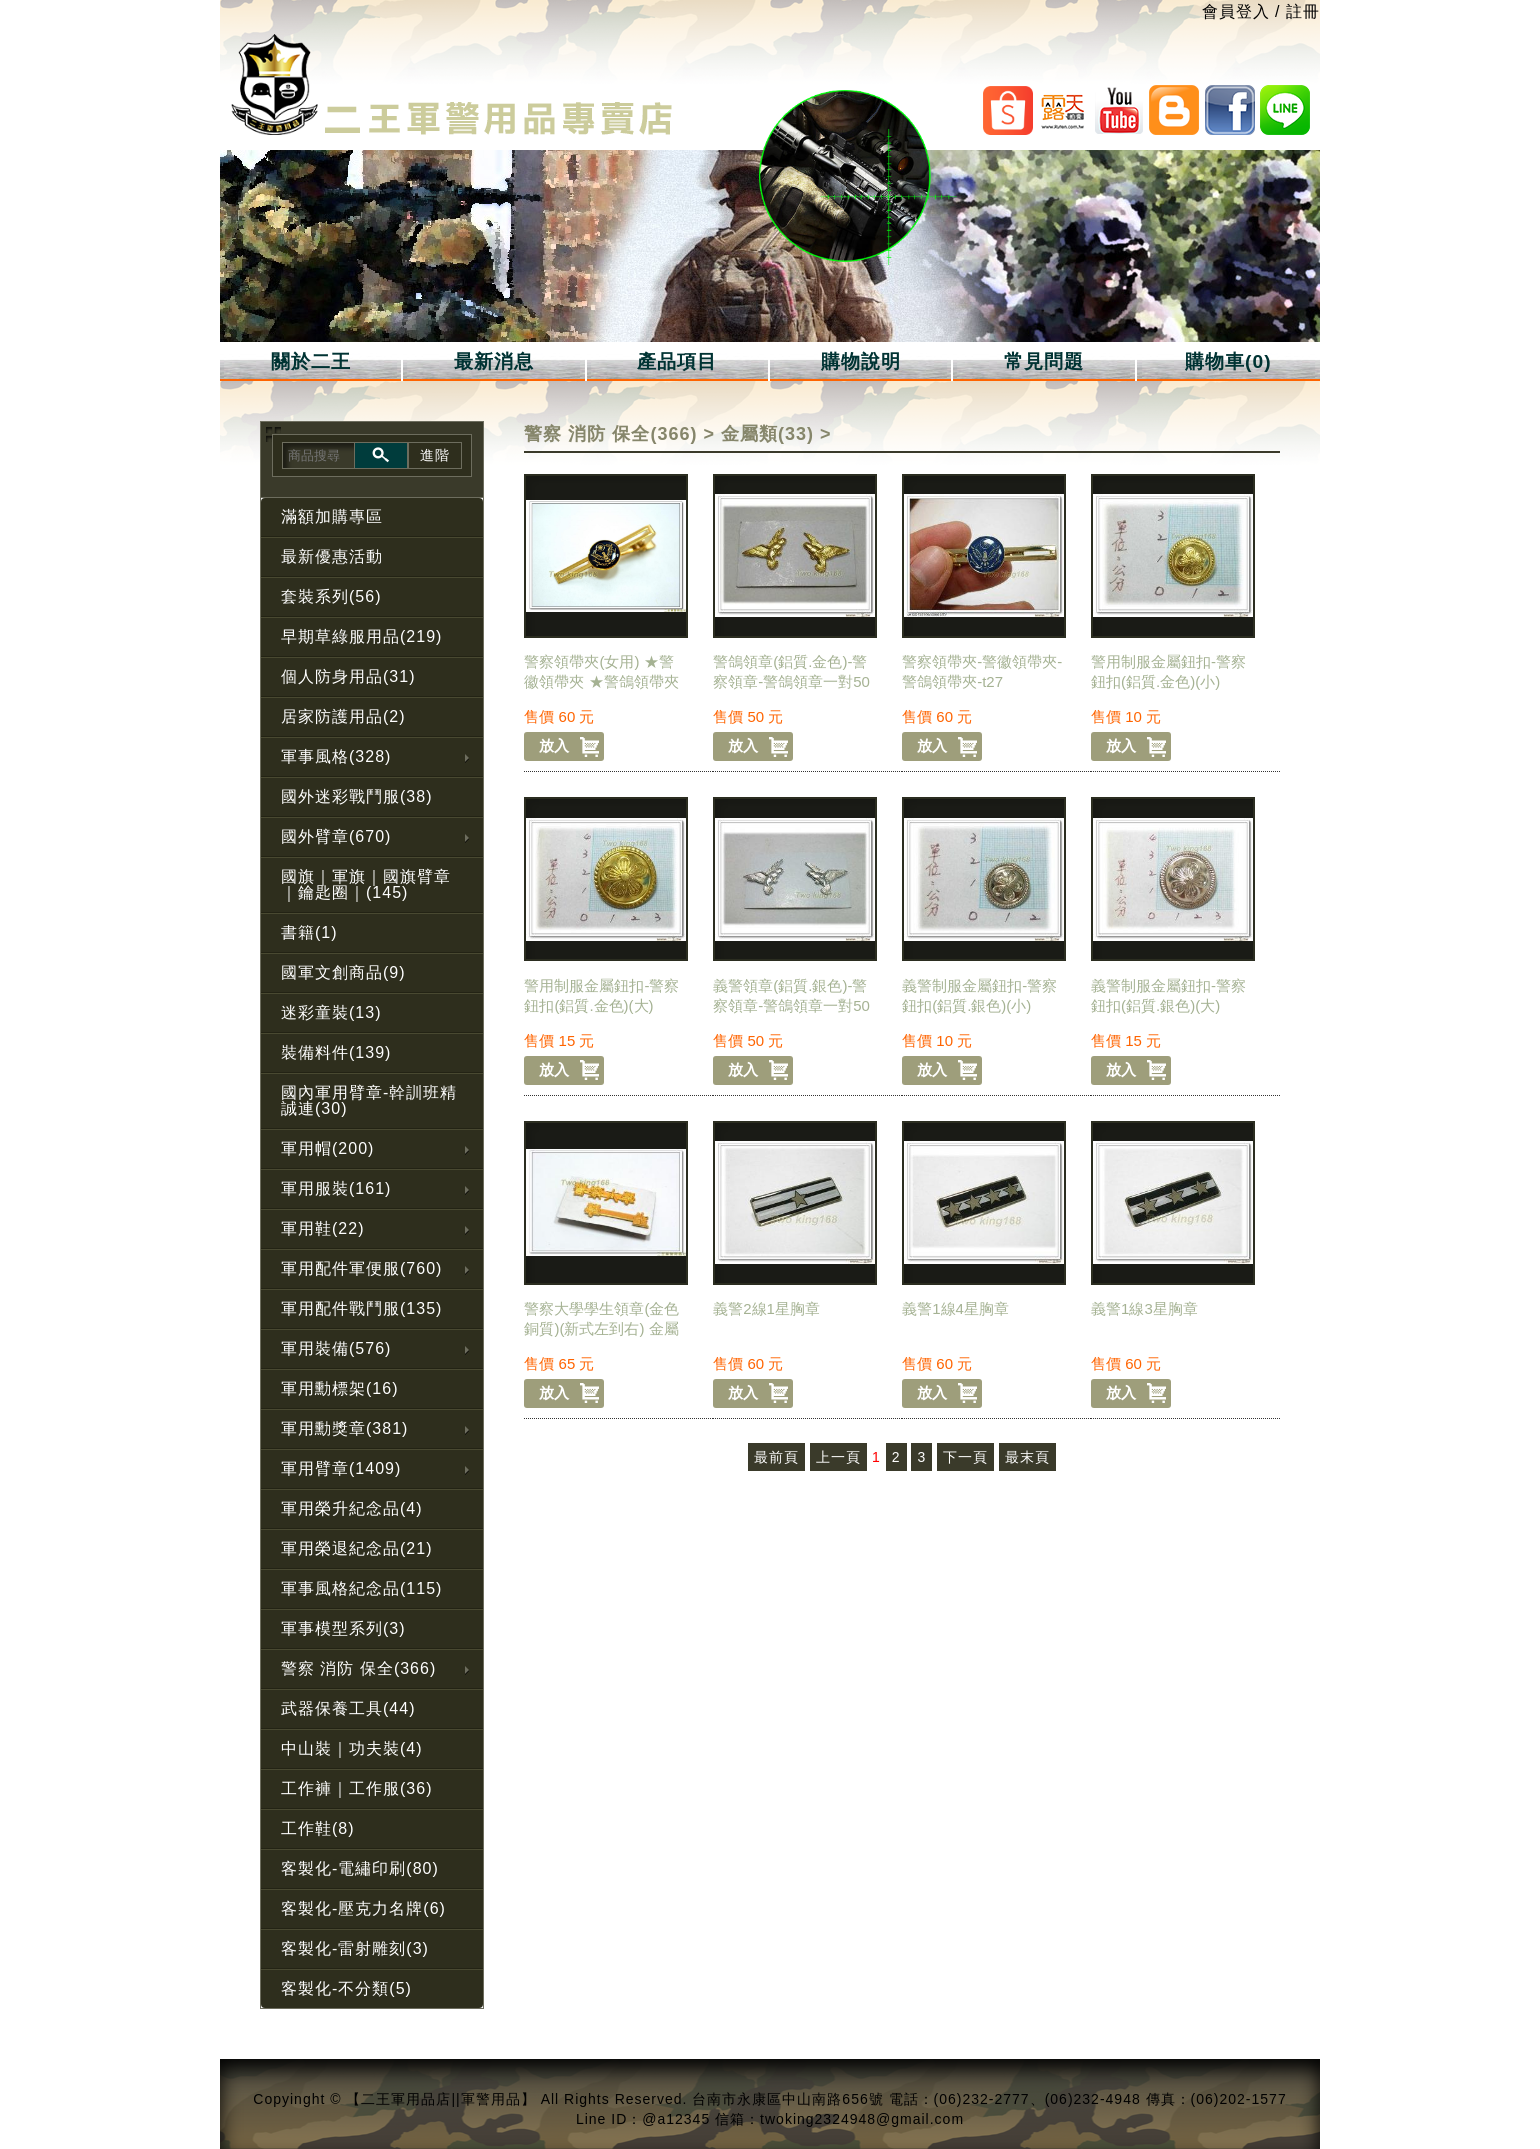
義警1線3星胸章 (1144, 1308)
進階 (435, 455)
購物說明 (861, 361)
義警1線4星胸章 (955, 1308)
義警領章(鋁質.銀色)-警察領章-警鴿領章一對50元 (791, 1005)
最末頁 (1027, 1457)
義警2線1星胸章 (766, 1308)
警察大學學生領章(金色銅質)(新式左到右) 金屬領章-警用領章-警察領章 (604, 1328)
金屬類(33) (767, 434)
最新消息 (494, 361)
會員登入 (1236, 11)
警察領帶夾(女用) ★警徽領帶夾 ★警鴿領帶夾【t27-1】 (601, 681)
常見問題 (1044, 361)
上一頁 (838, 1457)
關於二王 (311, 361)
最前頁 (776, 1457)
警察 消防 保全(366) (610, 434)
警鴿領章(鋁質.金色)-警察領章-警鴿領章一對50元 (791, 681)
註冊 (1303, 11)
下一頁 (965, 1457)
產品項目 (677, 361)
